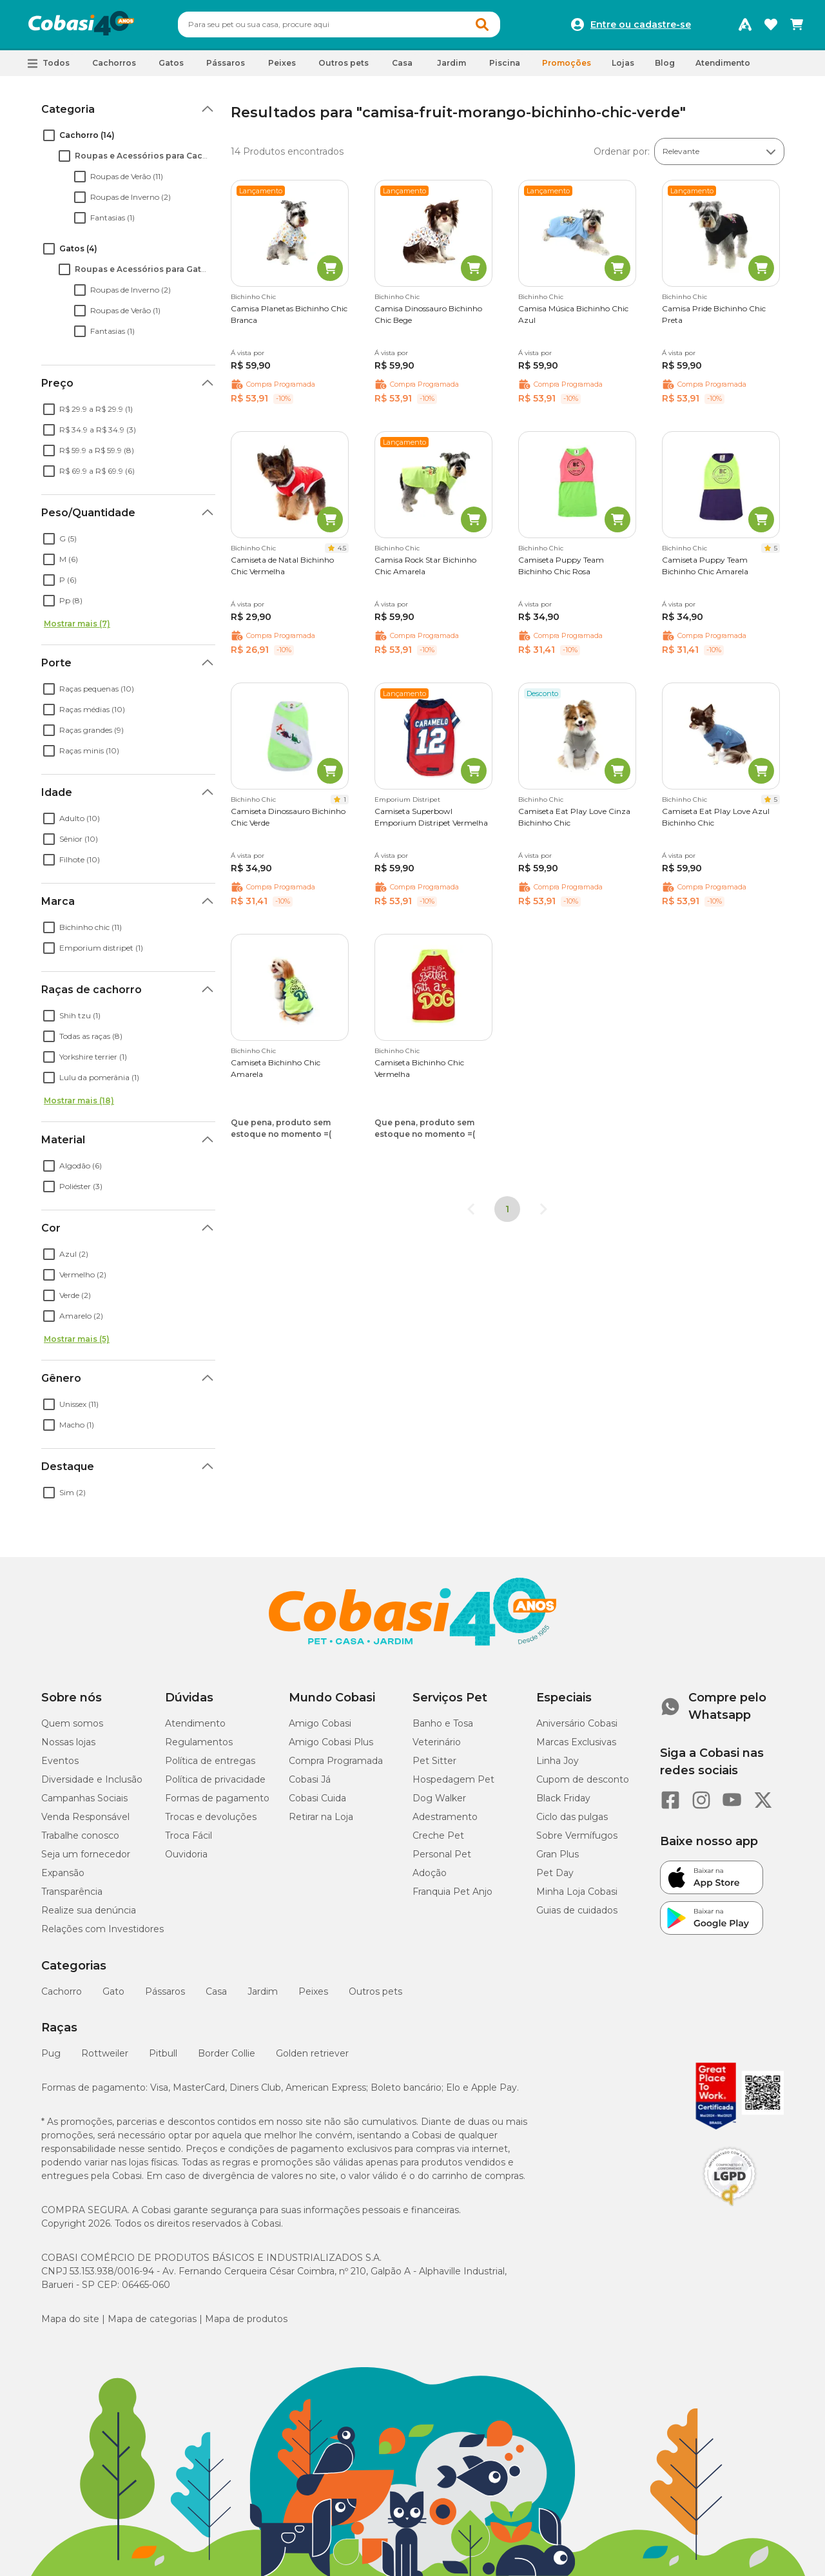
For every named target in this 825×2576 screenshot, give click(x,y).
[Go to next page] (543, 1209)
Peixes (313, 1991)
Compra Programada (336, 1761)
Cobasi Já (310, 1779)
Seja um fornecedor (85, 1854)
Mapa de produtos (246, 2319)
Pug (51, 2053)
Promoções (566, 63)
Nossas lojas (68, 1742)
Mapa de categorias (152, 2319)
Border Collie (226, 2053)
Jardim (263, 1991)
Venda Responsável (85, 1817)
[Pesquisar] (308, 24)
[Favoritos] (771, 24)
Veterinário (436, 1742)
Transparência (71, 1891)
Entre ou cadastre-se (640, 24)
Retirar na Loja (321, 1817)
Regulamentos (199, 1742)
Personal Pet (441, 1854)
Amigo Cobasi (320, 1723)
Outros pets (375, 1991)
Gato (113, 1991)
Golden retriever (312, 2053)
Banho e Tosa (442, 1723)
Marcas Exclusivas (576, 1742)
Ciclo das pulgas (572, 1817)
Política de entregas (210, 1761)
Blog (665, 63)
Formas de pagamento (217, 1798)
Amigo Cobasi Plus (331, 1742)
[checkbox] (49, 135)
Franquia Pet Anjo (452, 1891)
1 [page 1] (507, 1209)
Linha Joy (557, 1761)
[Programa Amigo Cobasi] (745, 24)
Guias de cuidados (576, 1910)
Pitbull (163, 2053)
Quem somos (72, 1723)
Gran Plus (557, 1854)
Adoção (429, 1873)
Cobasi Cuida (317, 1798)
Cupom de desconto (582, 1779)
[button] (48, 63)
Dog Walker (439, 1798)
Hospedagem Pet (453, 1779)
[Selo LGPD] (730, 2206)
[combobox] (339, 24)
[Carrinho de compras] (796, 24)
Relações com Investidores (102, 1929)
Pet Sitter (434, 1761)
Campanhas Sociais (84, 1798)
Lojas (623, 63)
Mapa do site (70, 2319)
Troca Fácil (188, 1835)
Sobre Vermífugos (576, 1835)
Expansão (62, 1873)
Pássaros (165, 1991)
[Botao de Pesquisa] (482, 24)
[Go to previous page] (471, 1209)
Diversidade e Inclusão (91, 1779)
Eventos (60, 1761)
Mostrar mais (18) (79, 1100)
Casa (216, 1991)
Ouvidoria (186, 1854)
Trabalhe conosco (80, 1835)
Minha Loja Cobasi (576, 1891)
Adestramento (445, 1817)
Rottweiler (104, 2053)
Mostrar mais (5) (77, 1339)
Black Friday (563, 1798)
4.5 (342, 548)
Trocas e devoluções (211, 1817)
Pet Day (555, 1873)
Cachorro (61, 1991)
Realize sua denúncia (88, 1910)
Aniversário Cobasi (576, 1723)
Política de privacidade (215, 1779)
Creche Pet (438, 1835)
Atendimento (722, 63)
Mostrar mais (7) (77, 623)
